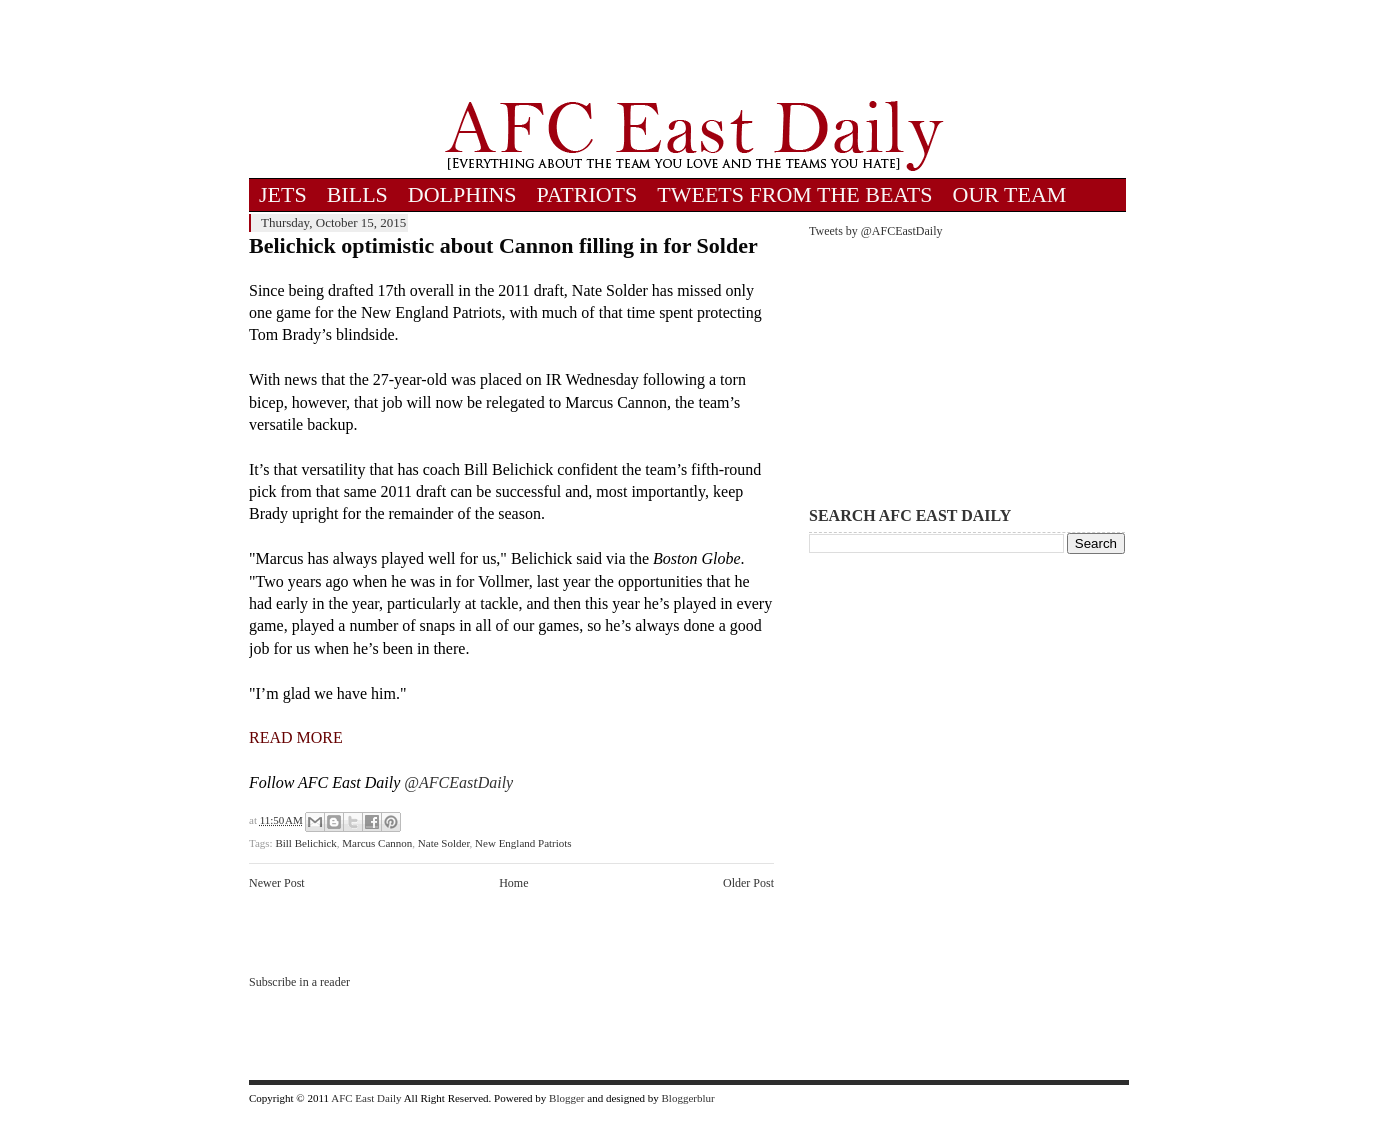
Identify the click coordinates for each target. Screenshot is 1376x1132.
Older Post (748, 883)
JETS (283, 194)
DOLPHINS (462, 194)
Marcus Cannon (377, 843)
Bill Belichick (305, 843)
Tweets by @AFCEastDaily (876, 231)
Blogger (566, 1098)
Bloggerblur (688, 1098)
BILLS (357, 194)
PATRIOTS (587, 194)
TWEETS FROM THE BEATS (794, 194)
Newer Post (277, 883)
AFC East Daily (366, 1098)
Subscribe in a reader (299, 982)
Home (513, 883)
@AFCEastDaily (458, 782)
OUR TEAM (1010, 194)
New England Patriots (523, 843)
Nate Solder (444, 843)
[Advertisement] (694, 50)
